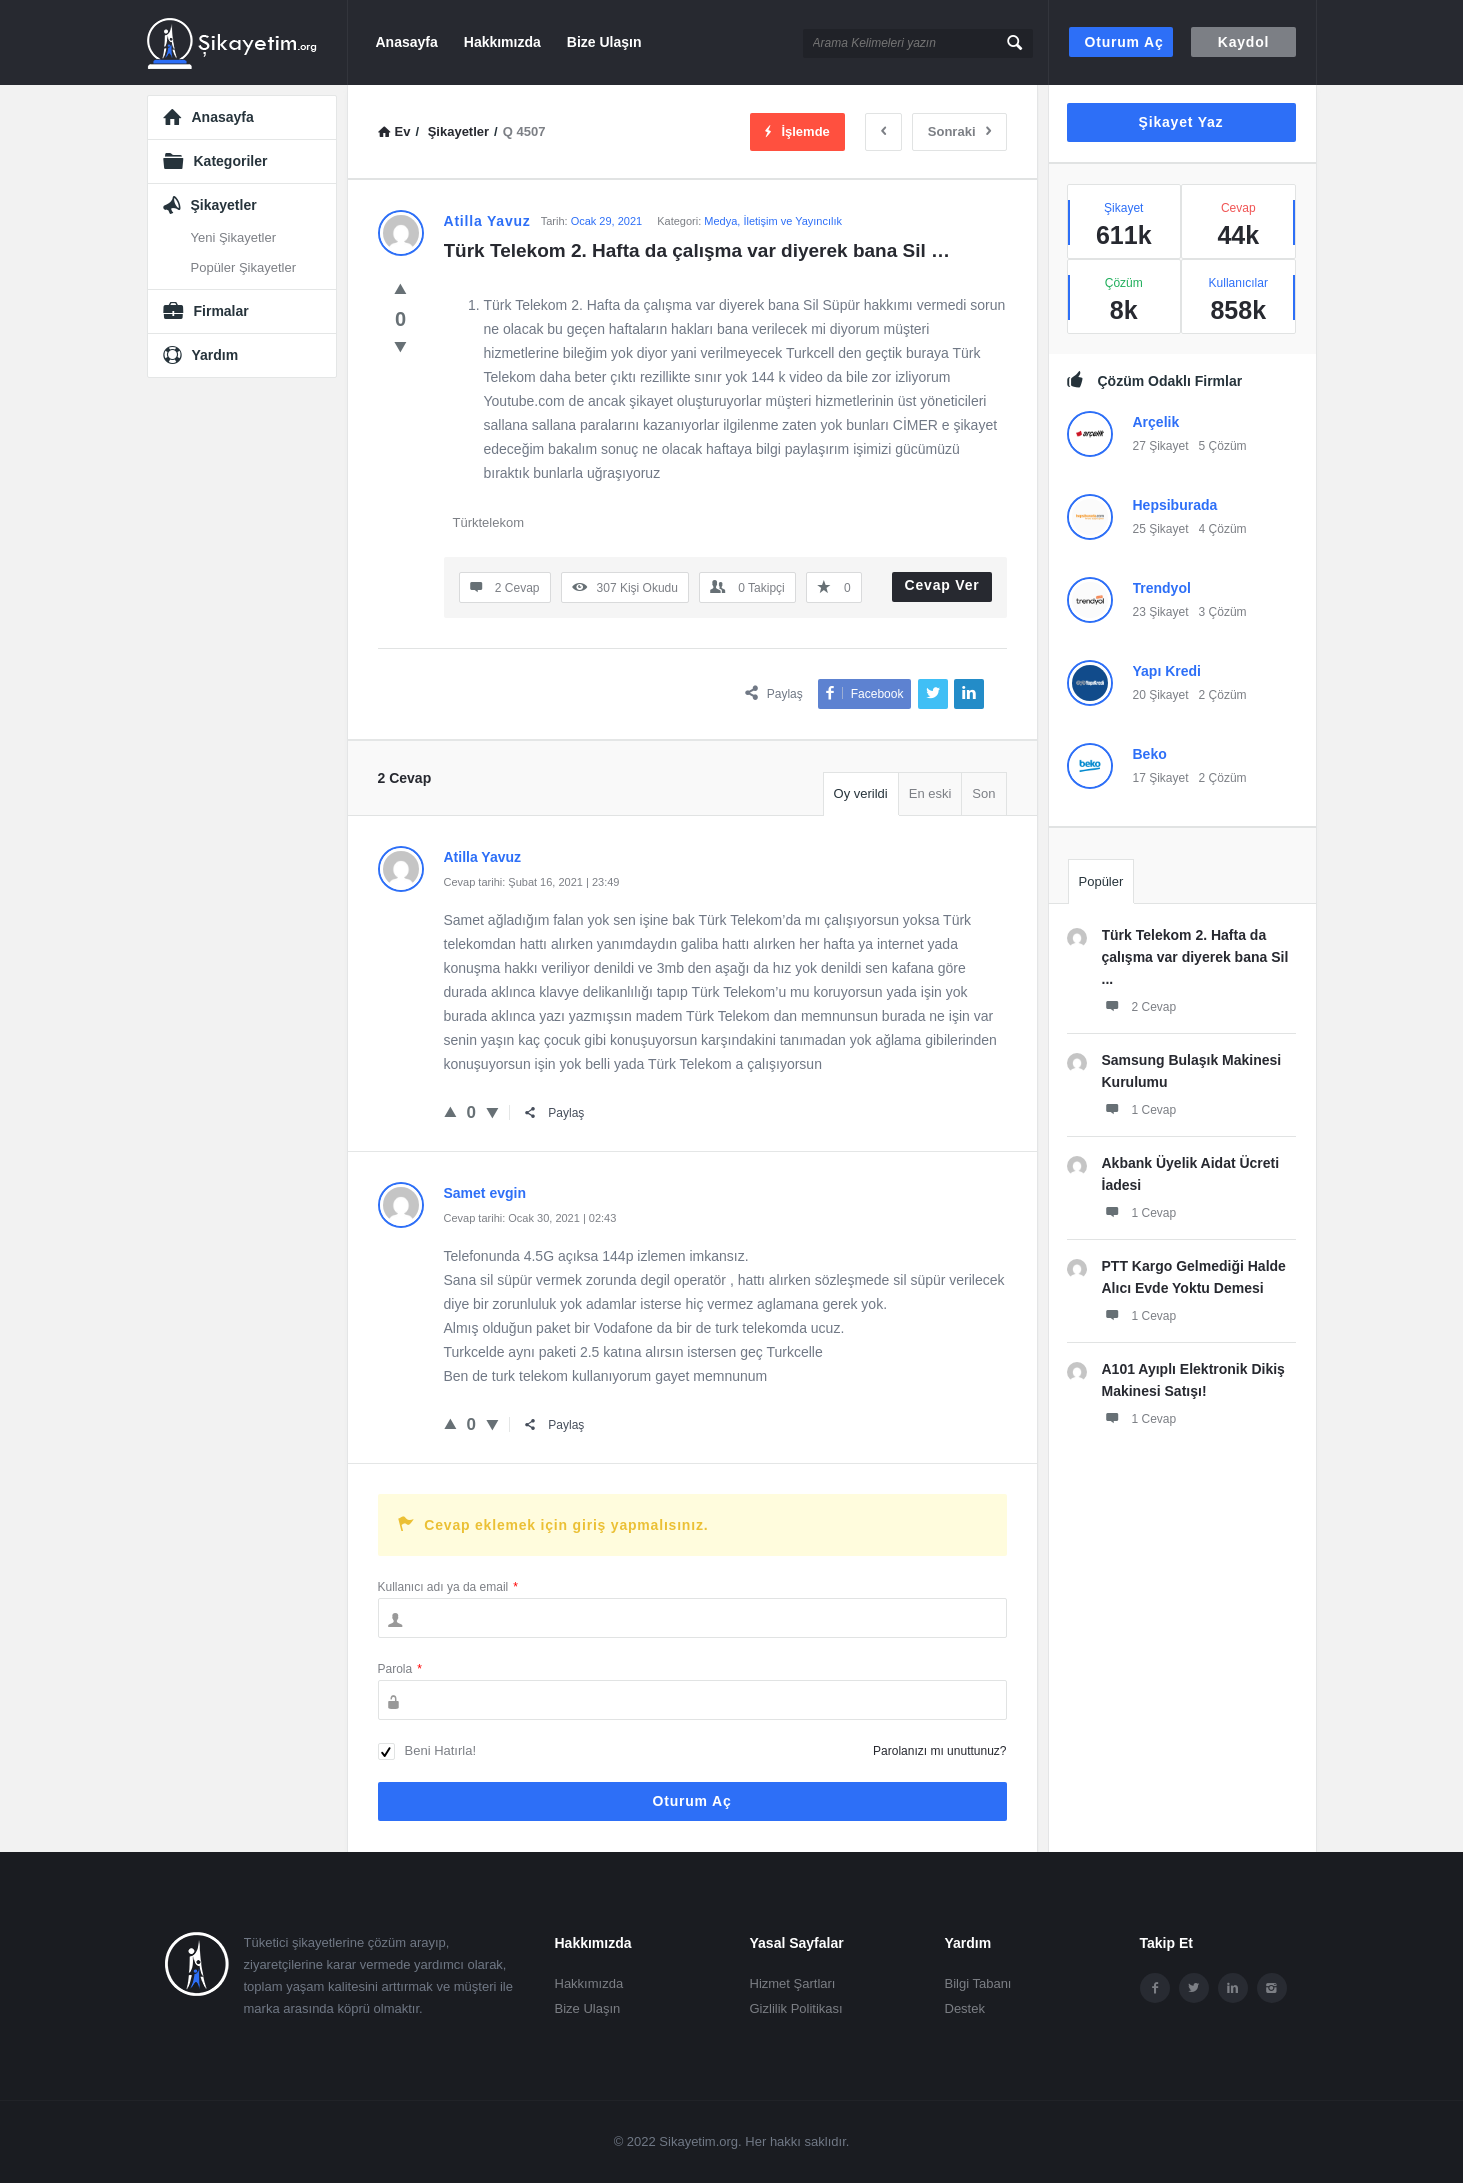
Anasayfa (407, 42)
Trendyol (1162, 588)
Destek (965, 2008)
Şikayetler (224, 205)
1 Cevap (1139, 1109)
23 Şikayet (1161, 612)
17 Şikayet (1161, 778)
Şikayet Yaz (1181, 122)
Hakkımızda (502, 42)
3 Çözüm (1223, 612)
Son (983, 793)
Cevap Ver (942, 585)
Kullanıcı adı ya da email (448, 1587)
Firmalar (221, 311)
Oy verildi (861, 793)
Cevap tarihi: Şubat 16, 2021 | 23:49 (532, 882)
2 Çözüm (1223, 695)
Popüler (1101, 881)
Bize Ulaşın (604, 42)
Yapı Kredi (1167, 671)
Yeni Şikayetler (234, 237)
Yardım (215, 355)
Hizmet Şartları (793, 1983)
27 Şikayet (1161, 446)
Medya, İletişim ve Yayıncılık (773, 221)
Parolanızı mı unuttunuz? (939, 1751)
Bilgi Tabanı (978, 1983)
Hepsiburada (1175, 505)
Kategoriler (231, 161)
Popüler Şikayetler (244, 267)
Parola (400, 1669)
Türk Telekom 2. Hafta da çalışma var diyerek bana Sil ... (1195, 957)
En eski (930, 793)
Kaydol (1243, 42)
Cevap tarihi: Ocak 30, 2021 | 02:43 (530, 1218)
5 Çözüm (1223, 446)
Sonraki (959, 131)
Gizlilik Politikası (796, 2008)
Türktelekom (489, 522)
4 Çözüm (1223, 529)
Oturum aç (1124, 42)
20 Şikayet (1161, 695)
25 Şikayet (1161, 529)
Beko (1150, 754)
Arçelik (1156, 422)
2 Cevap (1139, 1006)
